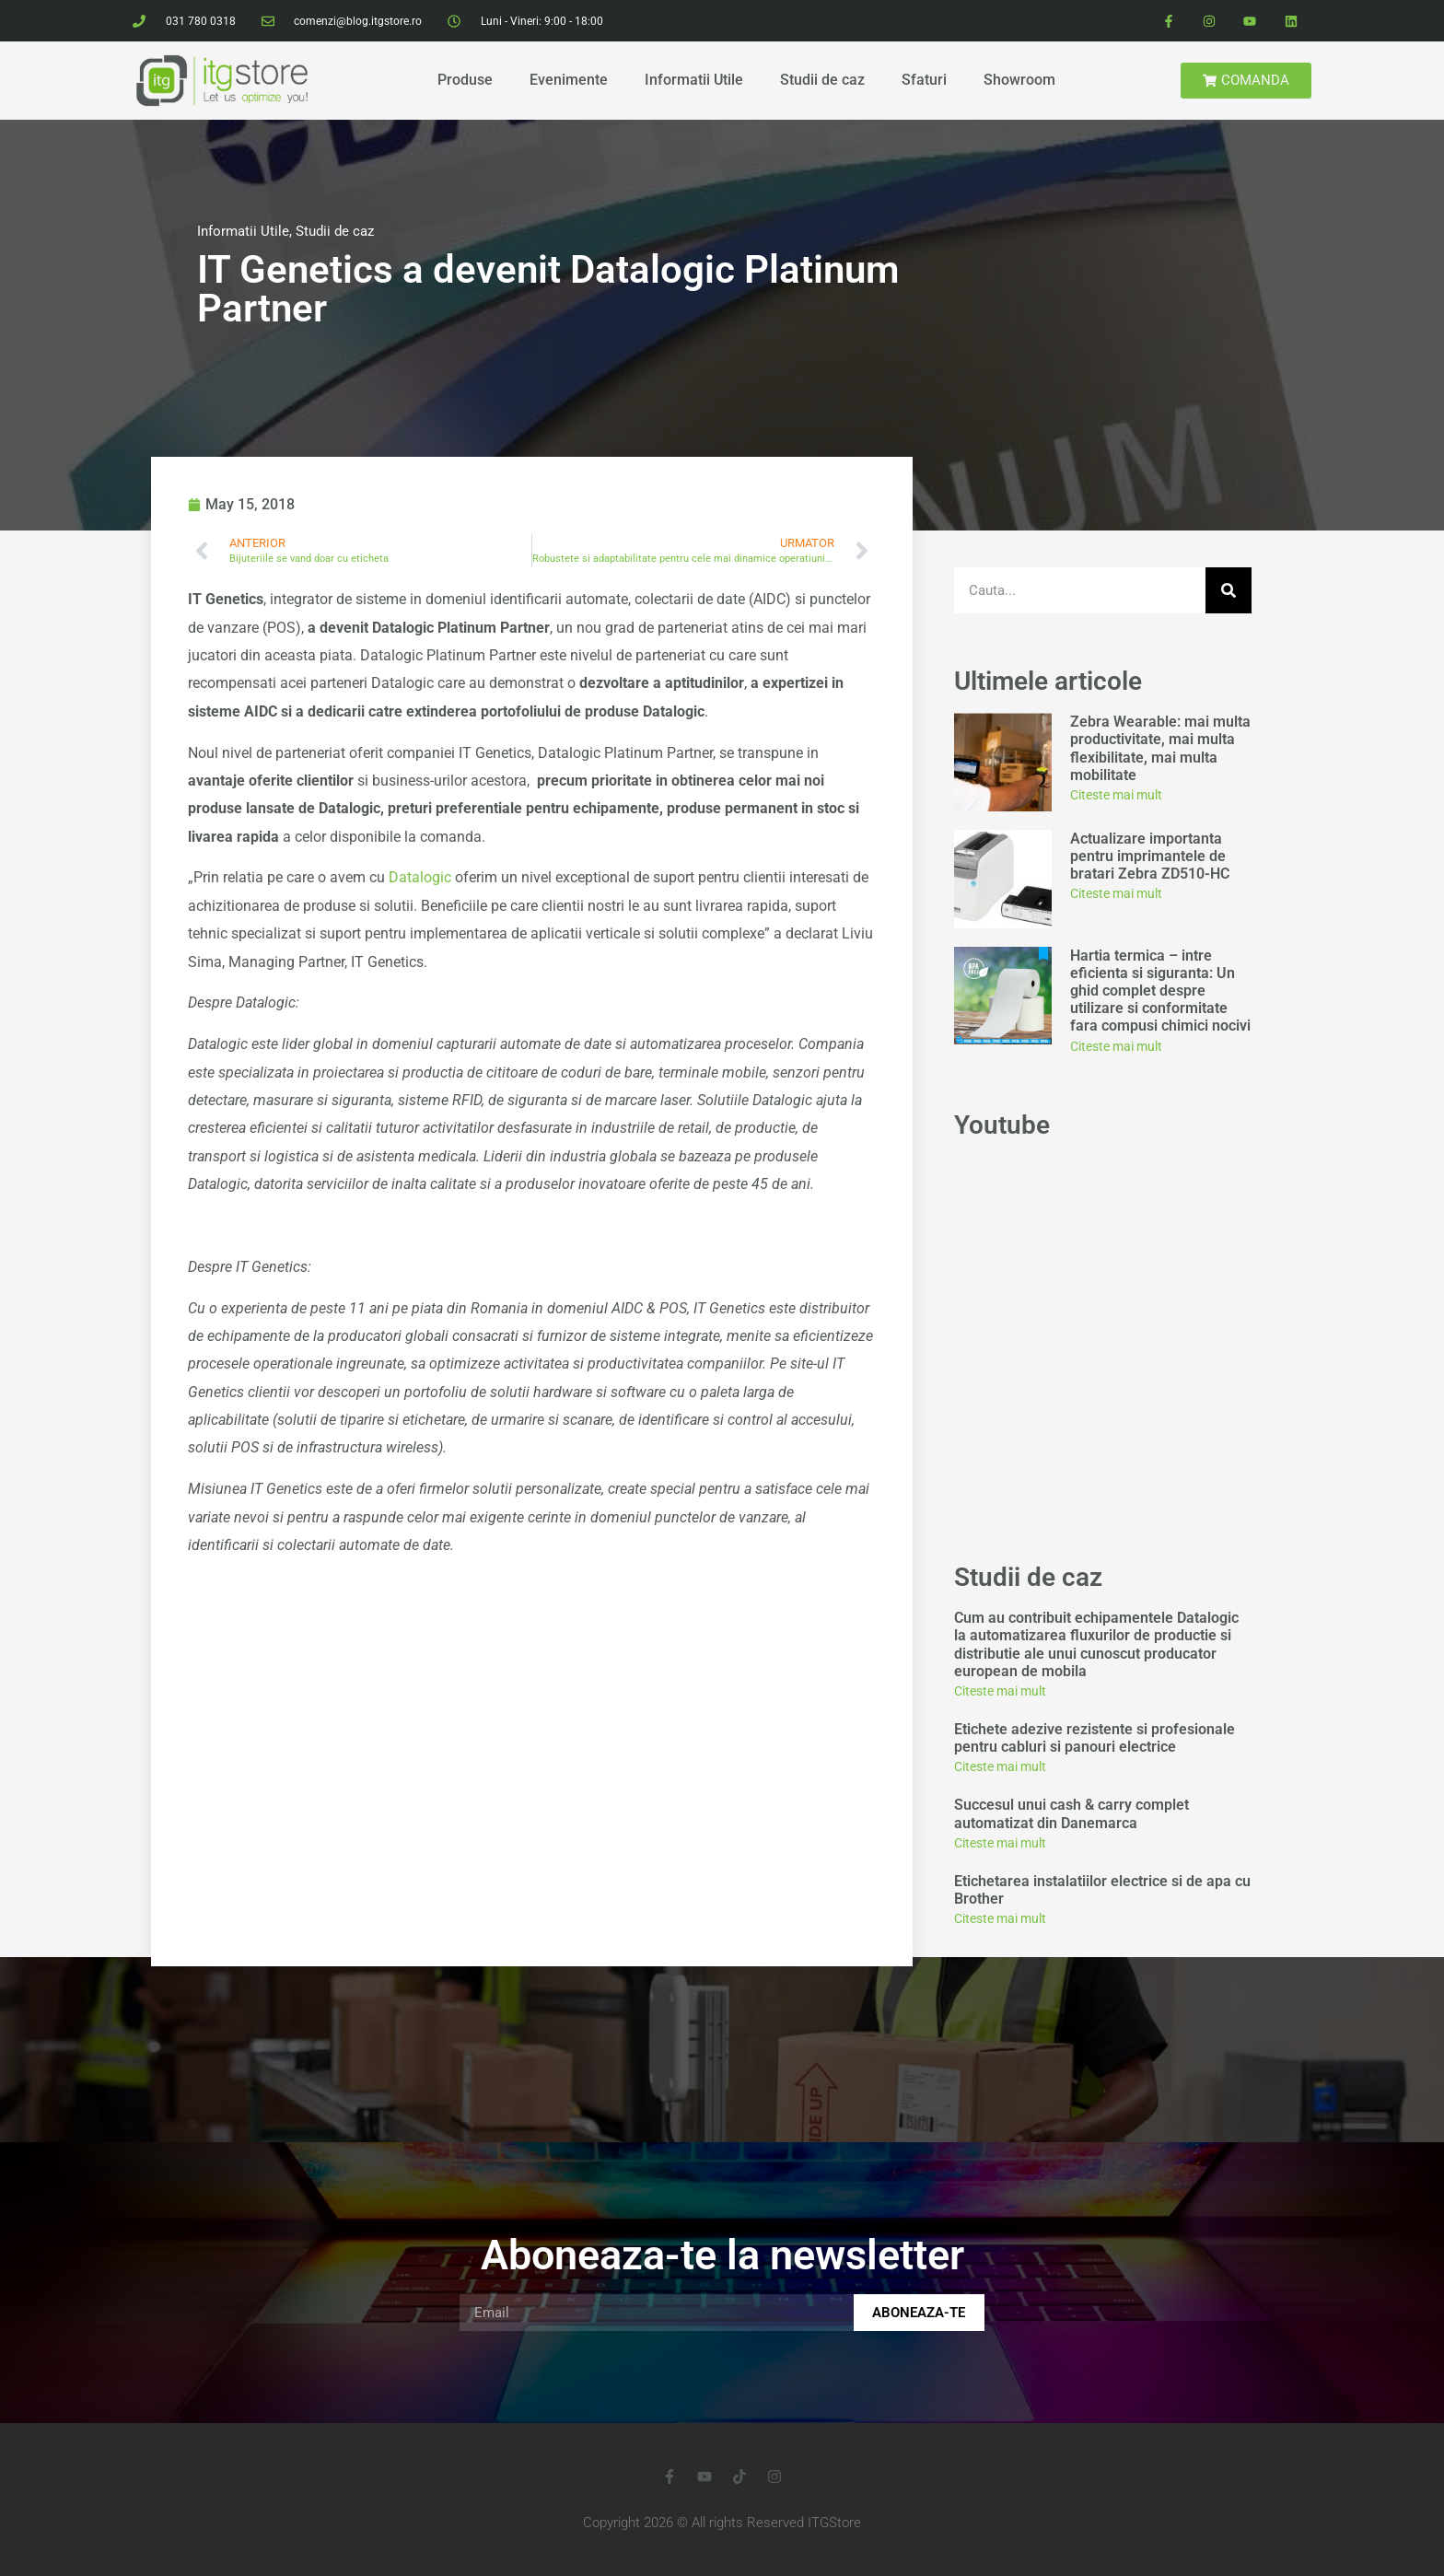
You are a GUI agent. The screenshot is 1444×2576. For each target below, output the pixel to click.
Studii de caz (822, 79)
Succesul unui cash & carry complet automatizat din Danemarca (1071, 1813)
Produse (465, 79)
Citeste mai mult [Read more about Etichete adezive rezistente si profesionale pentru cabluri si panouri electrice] (1000, 1766)
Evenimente (569, 79)
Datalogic (420, 877)
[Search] (1228, 590)
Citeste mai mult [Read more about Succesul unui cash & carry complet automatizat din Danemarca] (1000, 1843)
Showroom (1019, 79)
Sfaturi (924, 79)
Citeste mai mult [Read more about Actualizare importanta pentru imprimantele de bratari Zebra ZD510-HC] (1116, 893)
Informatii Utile (694, 79)
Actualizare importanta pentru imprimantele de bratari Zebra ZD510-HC (1149, 856)
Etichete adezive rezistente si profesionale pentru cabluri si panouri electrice (1094, 1737)
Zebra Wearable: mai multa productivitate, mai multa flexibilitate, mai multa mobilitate (1160, 748)
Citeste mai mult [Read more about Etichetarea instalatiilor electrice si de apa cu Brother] (1000, 1918)
